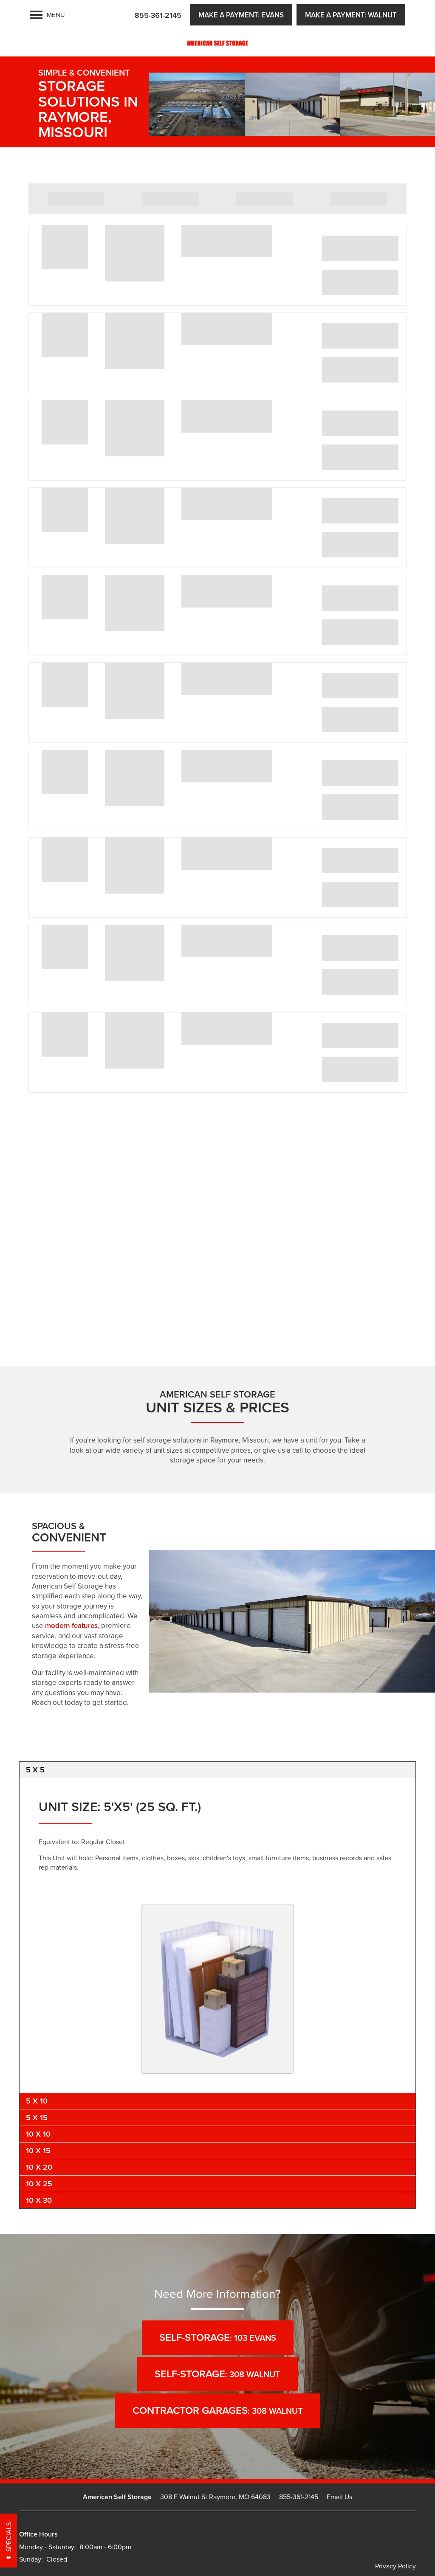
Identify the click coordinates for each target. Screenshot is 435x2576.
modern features (71, 1625)
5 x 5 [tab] (35, 1769)
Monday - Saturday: (47, 2546)
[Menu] (47, 15)
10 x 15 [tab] (38, 2150)
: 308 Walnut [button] (217, 2373)
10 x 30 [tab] (39, 2200)
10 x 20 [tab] (39, 2167)
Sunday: (31, 2559)
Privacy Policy (395, 2565)
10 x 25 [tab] (39, 2183)
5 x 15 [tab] (37, 2117)
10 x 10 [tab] (38, 2134)
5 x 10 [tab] (37, 2100)
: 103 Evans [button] (217, 2337)
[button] (241, 14)
